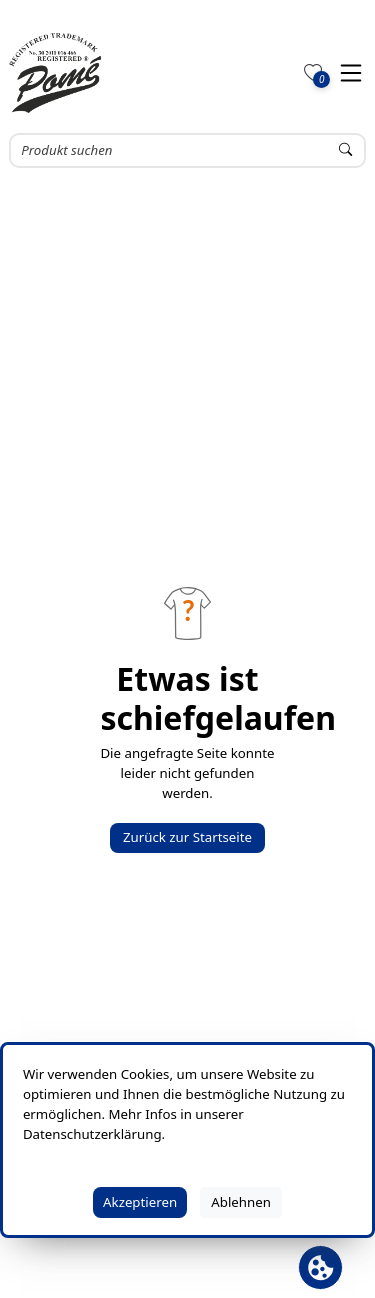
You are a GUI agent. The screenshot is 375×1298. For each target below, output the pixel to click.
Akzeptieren (140, 1202)
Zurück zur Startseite (187, 837)
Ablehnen (241, 1202)
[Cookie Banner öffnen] (320, 1267)
